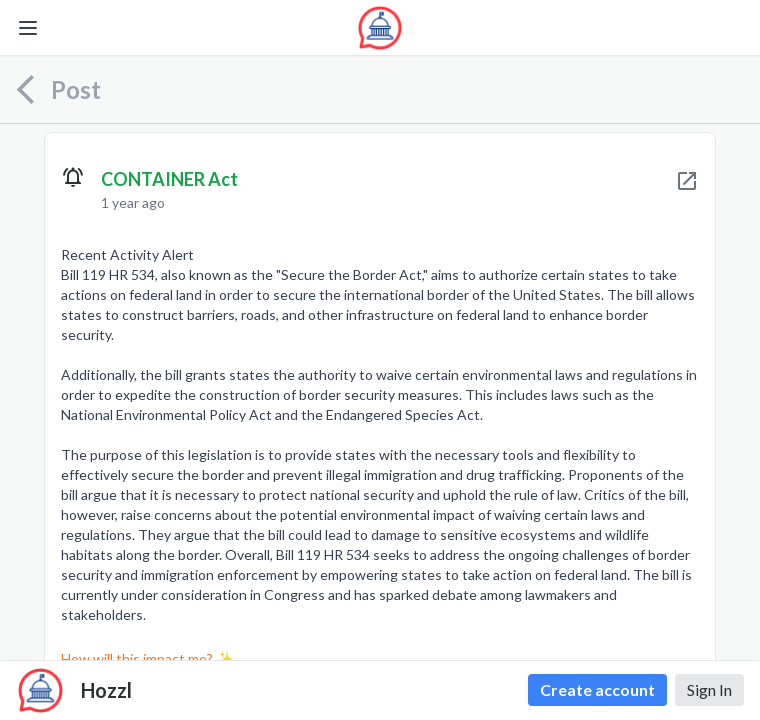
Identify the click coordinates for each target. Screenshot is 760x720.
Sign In (709, 689)
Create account (597, 689)
